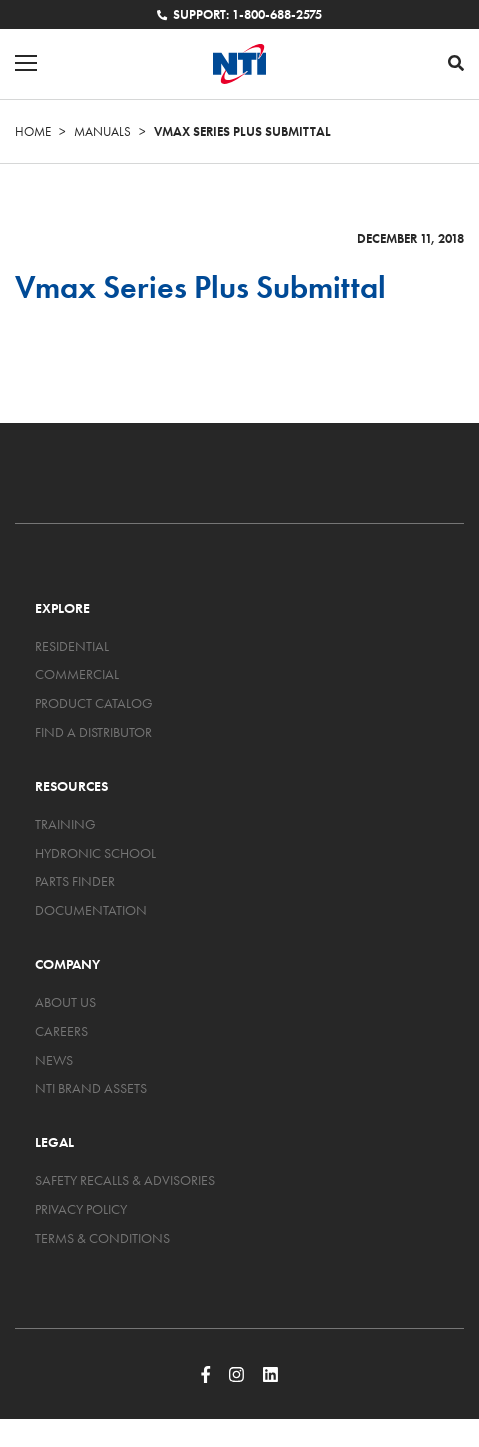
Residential (72, 646)
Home (33, 131)
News (54, 1060)
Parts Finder (75, 881)
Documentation (91, 910)
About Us (65, 1002)
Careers (61, 1031)
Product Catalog (94, 703)
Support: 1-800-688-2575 (239, 14)
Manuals (102, 131)
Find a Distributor (93, 732)
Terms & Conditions (102, 1238)
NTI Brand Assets (91, 1088)
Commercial (77, 674)
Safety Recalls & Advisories (125, 1180)
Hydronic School (95, 853)
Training (65, 824)
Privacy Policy (81, 1209)
